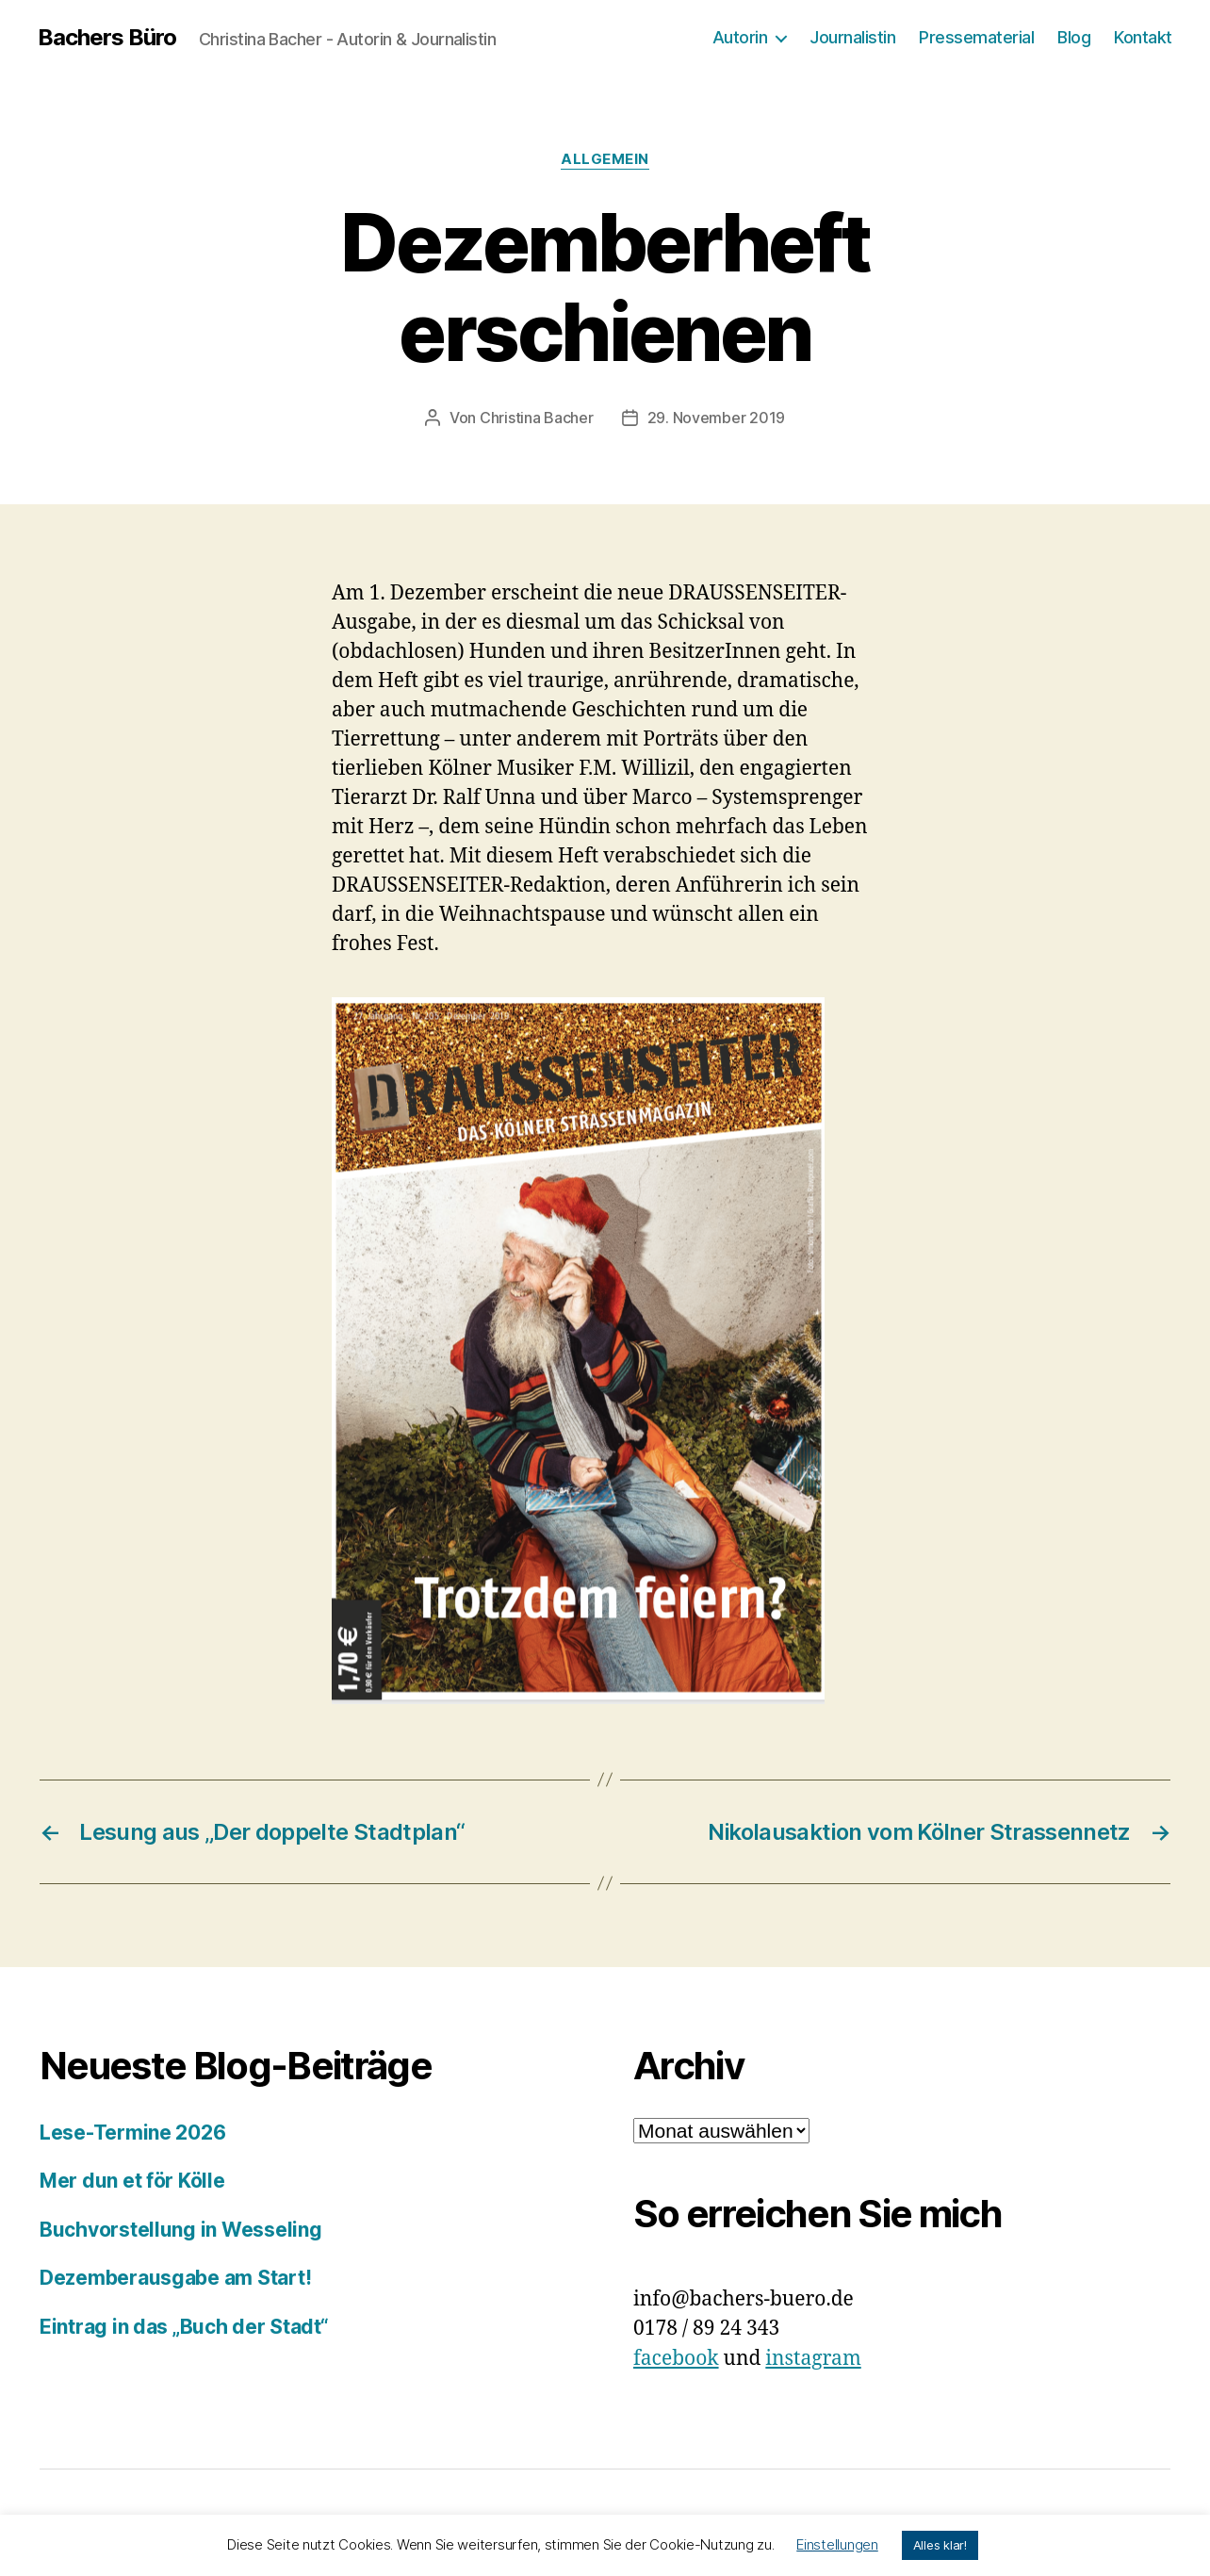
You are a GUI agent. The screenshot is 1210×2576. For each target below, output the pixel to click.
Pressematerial (976, 37)
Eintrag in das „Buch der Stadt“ (184, 2326)
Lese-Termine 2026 (132, 2132)
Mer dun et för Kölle (132, 2180)
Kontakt (1143, 37)
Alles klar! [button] (940, 2544)
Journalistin (852, 37)
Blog (1073, 37)
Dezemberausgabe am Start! (175, 2277)
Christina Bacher (537, 417)
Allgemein (605, 159)
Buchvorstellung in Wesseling (180, 2229)
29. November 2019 (716, 417)
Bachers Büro (107, 37)
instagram (812, 2358)
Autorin (740, 37)
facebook (676, 2358)
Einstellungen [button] (837, 2544)
